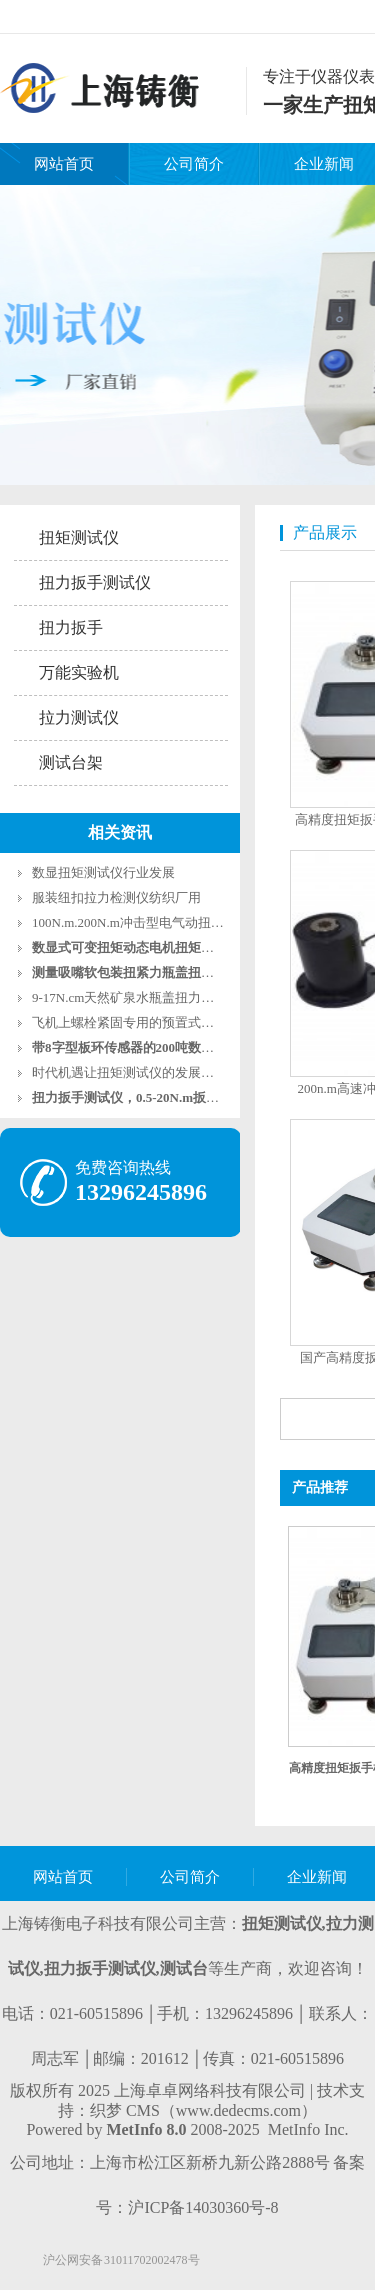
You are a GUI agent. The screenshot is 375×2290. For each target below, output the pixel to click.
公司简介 (194, 164)
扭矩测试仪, (284, 1923)
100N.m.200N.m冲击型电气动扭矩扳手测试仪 (160, 922)
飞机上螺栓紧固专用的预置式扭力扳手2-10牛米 (167, 1022)
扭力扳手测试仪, (102, 1968)
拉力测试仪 (79, 717)
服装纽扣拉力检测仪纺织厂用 (116, 897)
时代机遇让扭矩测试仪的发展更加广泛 (142, 1072)
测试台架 (71, 762)
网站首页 (64, 164)
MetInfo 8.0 (146, 2129)
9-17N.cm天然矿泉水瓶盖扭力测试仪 (136, 997)
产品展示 (325, 532)
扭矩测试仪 (79, 537)
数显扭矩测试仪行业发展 (103, 872)
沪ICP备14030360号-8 (203, 2207)
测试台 (184, 1968)
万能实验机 (79, 672)
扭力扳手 (71, 627)
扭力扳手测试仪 (95, 582)
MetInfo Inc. (308, 2129)
